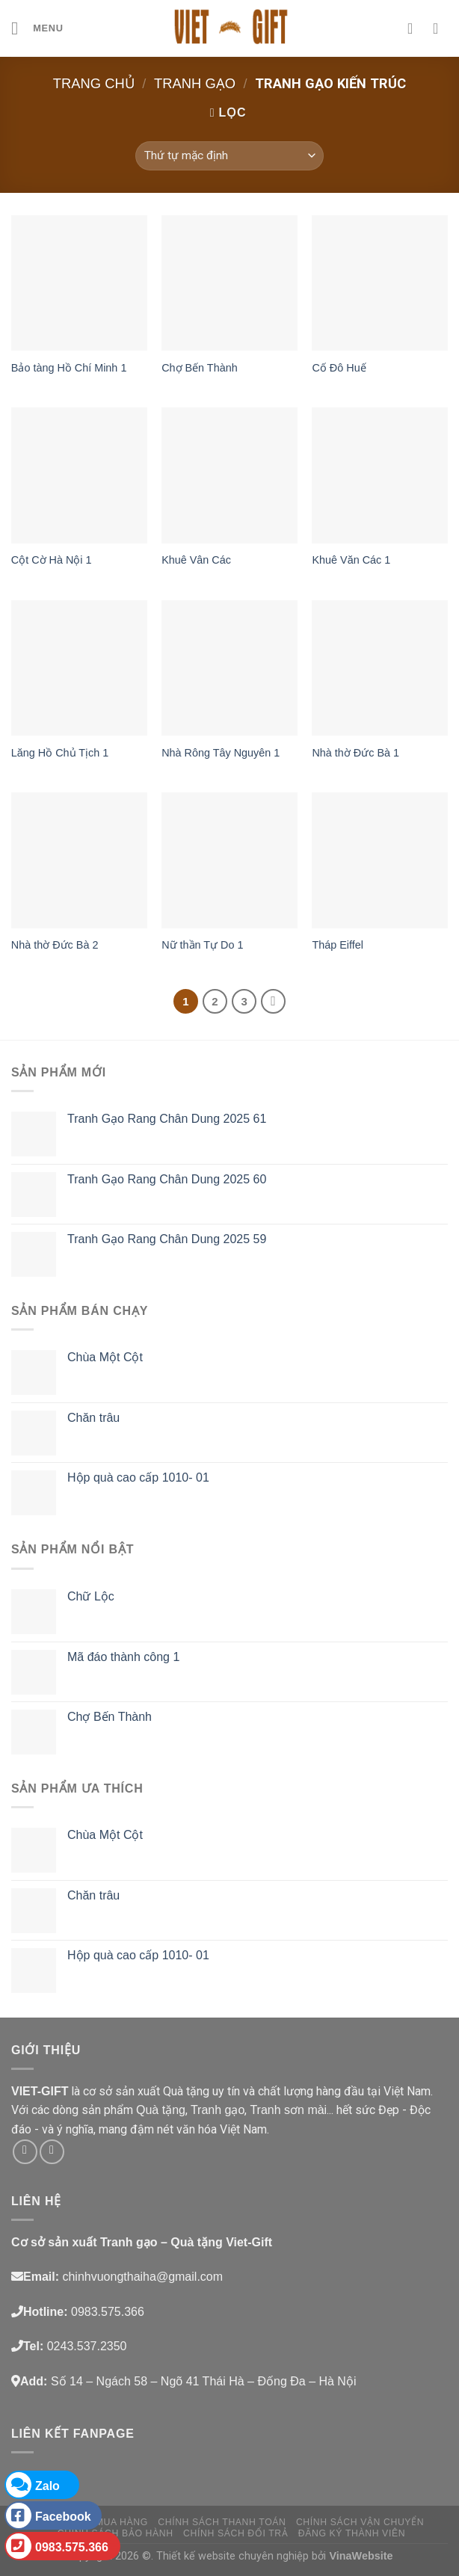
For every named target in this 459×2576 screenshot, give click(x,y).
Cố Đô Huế (339, 368)
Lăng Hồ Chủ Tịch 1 (60, 753)
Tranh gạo (194, 83)
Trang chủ (94, 83)
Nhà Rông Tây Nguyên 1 (220, 753)
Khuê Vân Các (196, 560)
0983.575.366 (57, 2546)
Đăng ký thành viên (351, 2533)
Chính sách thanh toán (222, 2522)
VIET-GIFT (39, 2091)
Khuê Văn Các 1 (351, 560)
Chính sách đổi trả (235, 2533)
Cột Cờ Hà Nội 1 (51, 560)
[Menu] (37, 28)
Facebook (48, 2515)
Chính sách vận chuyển (360, 2522)
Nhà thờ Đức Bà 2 (55, 945)
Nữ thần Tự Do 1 (202, 945)
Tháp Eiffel (337, 945)
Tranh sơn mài (288, 2110)
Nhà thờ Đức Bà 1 (355, 753)
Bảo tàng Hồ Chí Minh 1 (69, 368)
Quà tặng (160, 2110)
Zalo (33, 2485)
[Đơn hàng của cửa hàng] (229, 155)
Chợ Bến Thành (199, 368)
